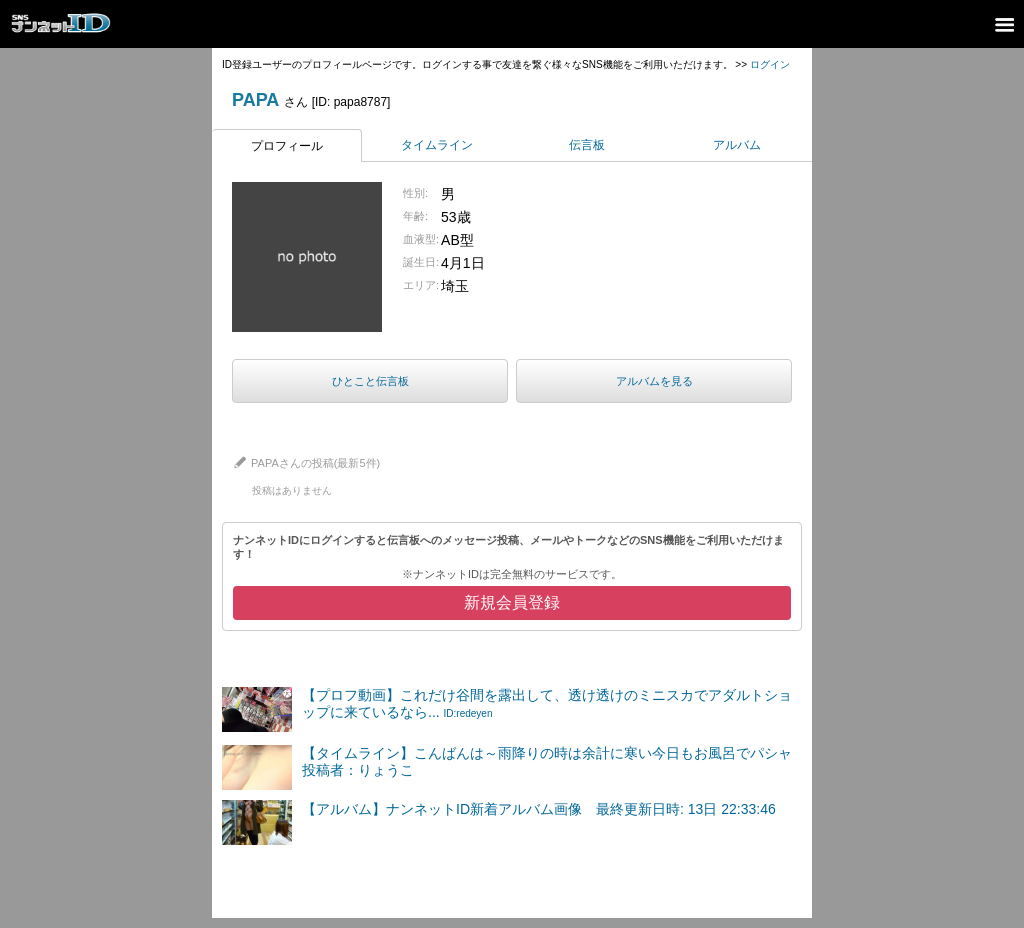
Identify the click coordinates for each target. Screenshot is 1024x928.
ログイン (770, 64)
